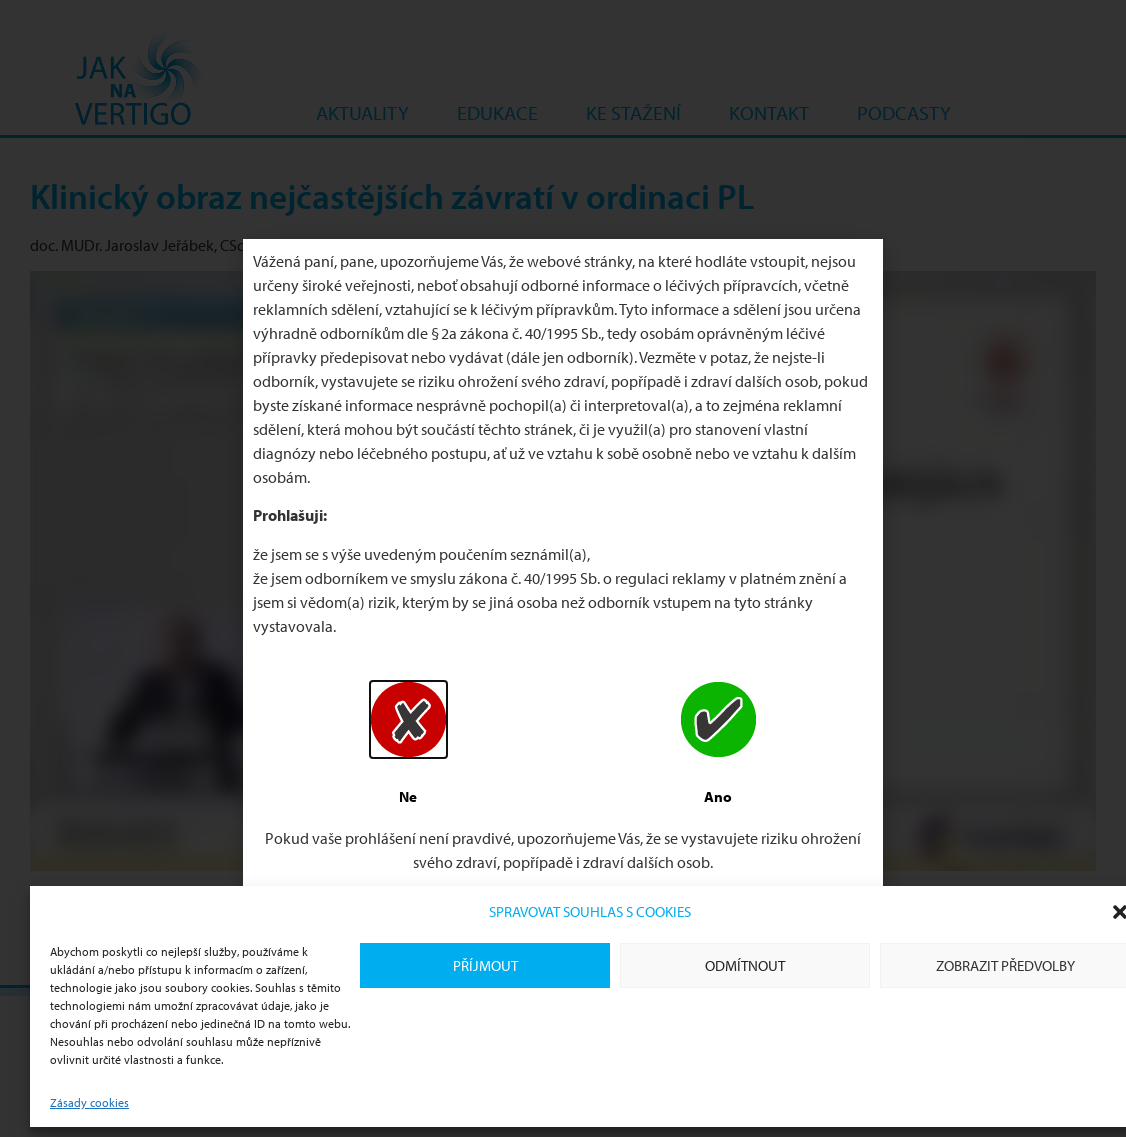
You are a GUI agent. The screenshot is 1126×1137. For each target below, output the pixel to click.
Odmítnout (745, 965)
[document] (563, 568)
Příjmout (485, 965)
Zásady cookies (89, 1102)
